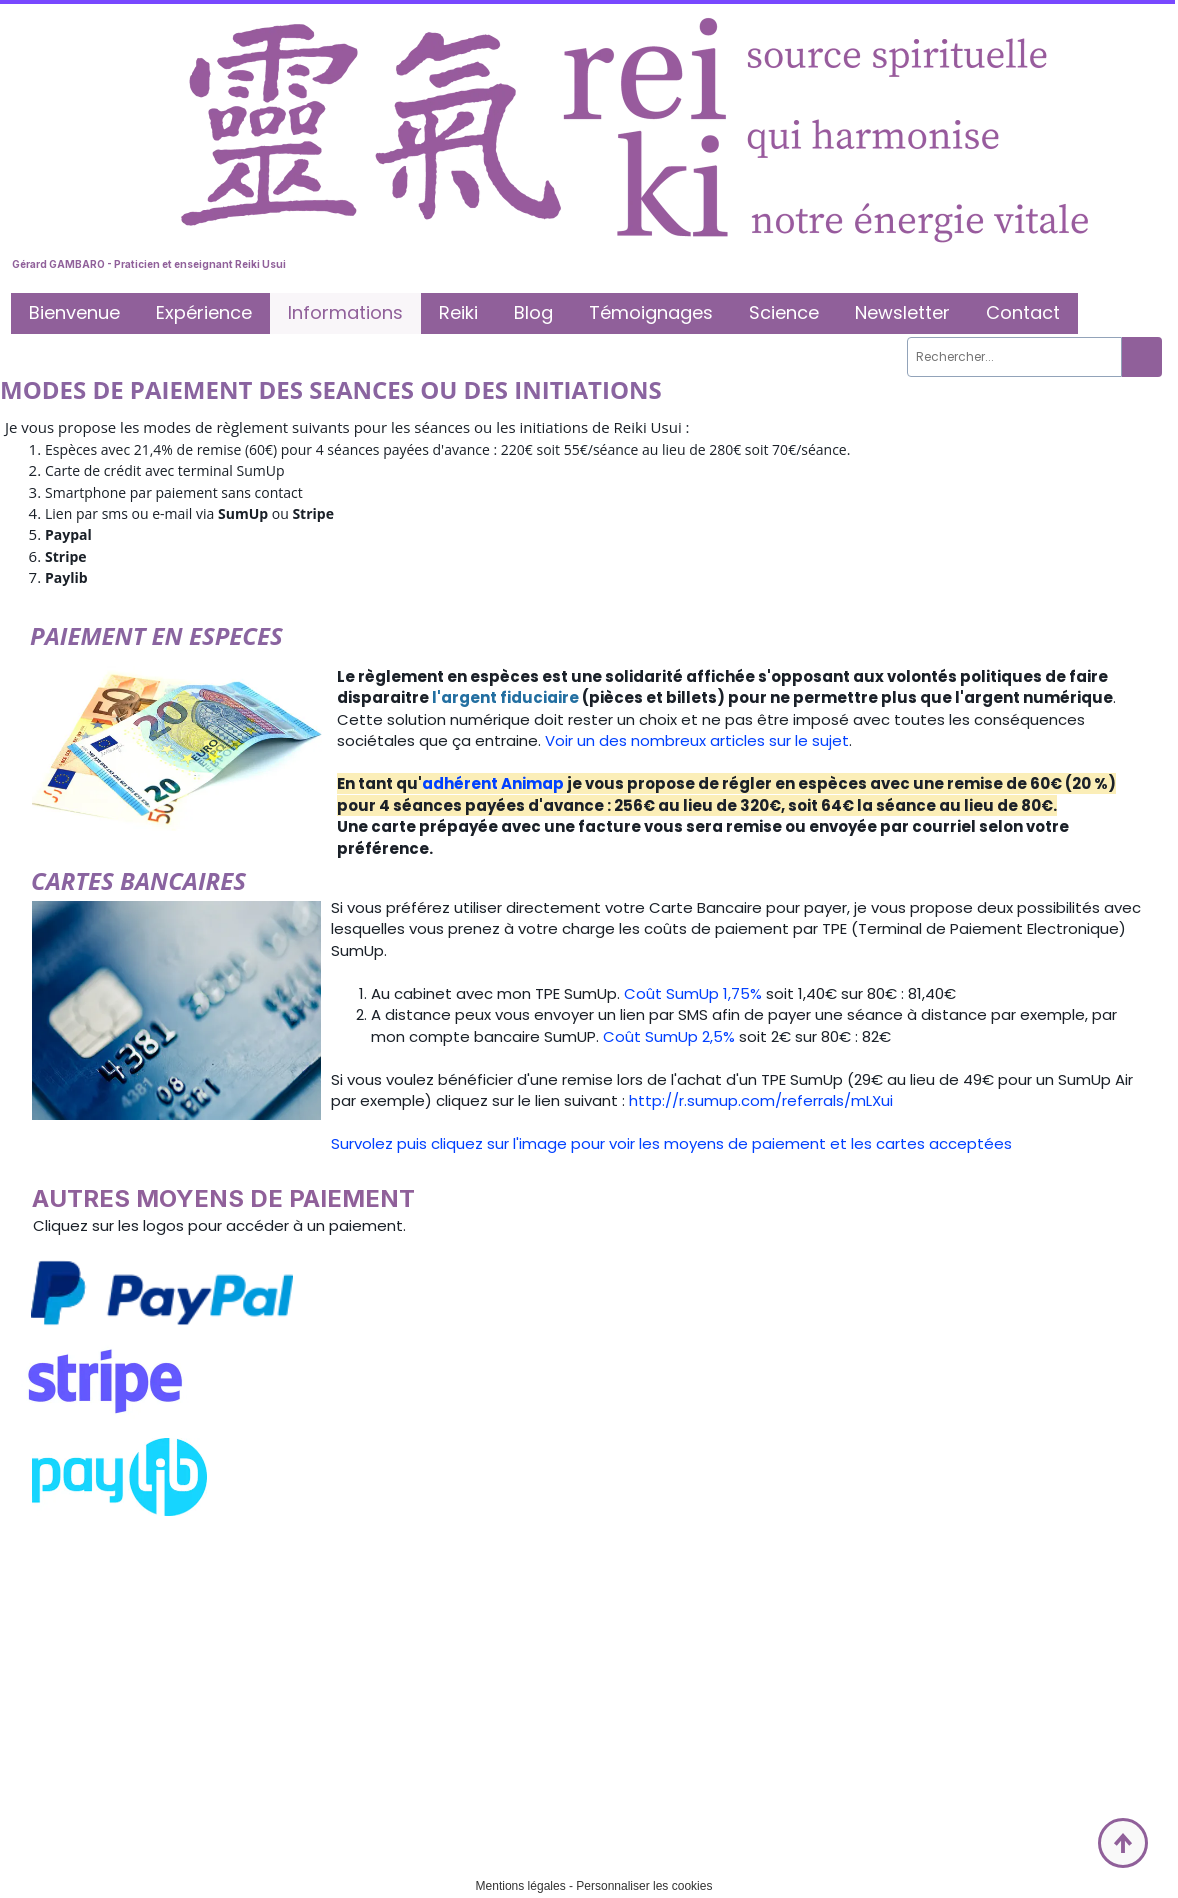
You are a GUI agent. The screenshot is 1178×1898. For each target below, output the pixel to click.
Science (784, 312)
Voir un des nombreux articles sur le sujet (697, 740)
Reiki (458, 312)
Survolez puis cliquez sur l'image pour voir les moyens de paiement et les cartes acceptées (671, 1143)
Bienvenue (74, 312)
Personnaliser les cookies (644, 1886)
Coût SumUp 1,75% (693, 993)
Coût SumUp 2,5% (669, 1036)
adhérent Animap (493, 783)
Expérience (204, 312)
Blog (533, 312)
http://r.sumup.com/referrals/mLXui (761, 1100)
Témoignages (651, 312)
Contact (1023, 312)
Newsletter (902, 312)
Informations (345, 312)
